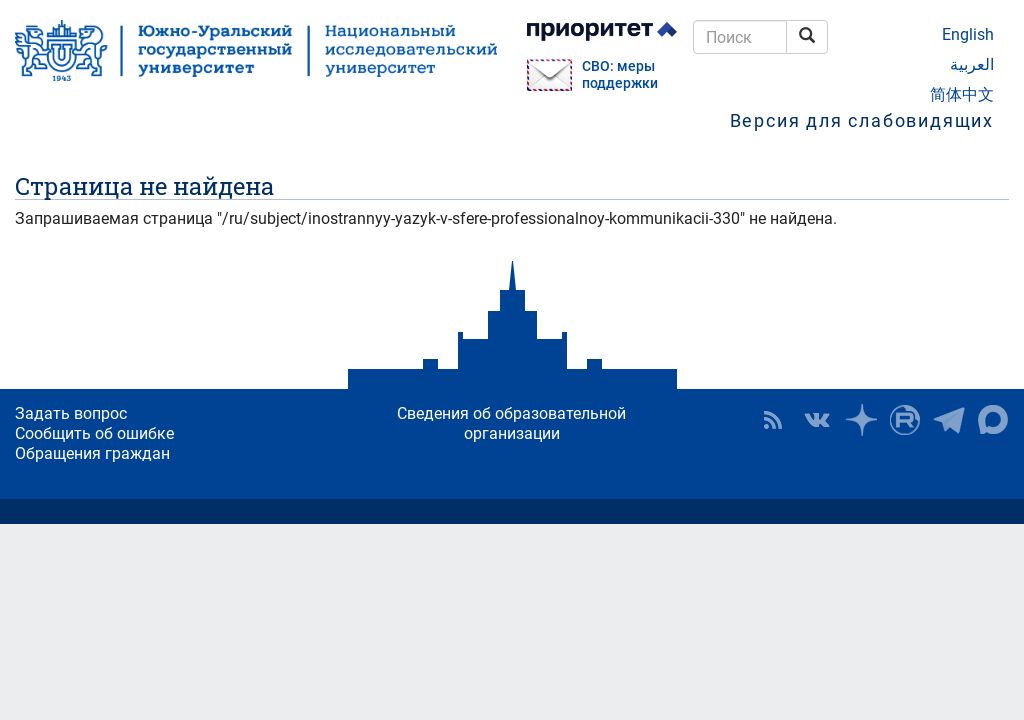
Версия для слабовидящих (862, 120)
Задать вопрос (71, 413)
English (968, 34)
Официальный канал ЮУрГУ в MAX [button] (993, 420)
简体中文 (962, 94)
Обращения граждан (92, 453)
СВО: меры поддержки (620, 75)
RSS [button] (773, 420)
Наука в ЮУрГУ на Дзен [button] (861, 420)
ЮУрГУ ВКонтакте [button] (817, 420)
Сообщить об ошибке (94, 433)
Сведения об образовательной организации (511, 423)
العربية (972, 64)
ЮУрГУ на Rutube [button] (905, 420)
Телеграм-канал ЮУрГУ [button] (949, 420)
